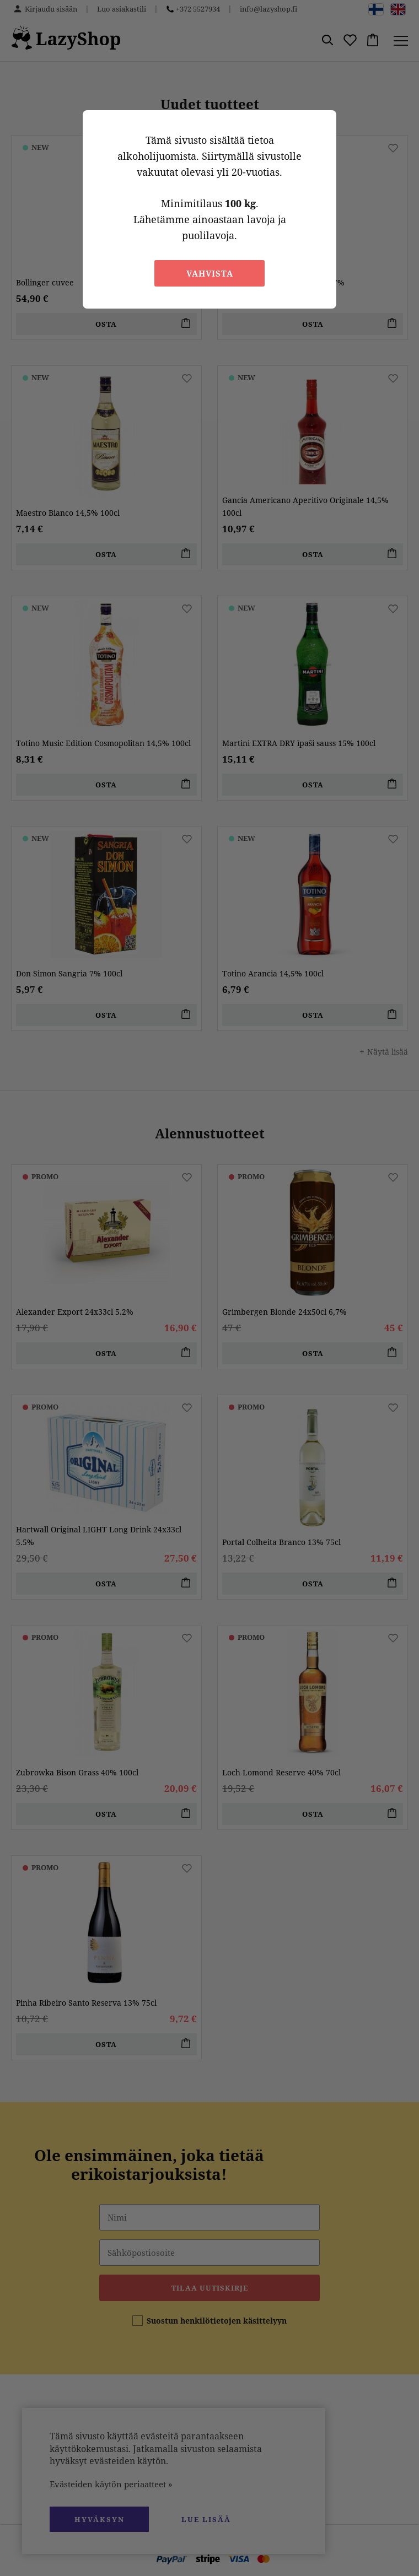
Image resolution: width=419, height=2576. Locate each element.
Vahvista (209, 273)
